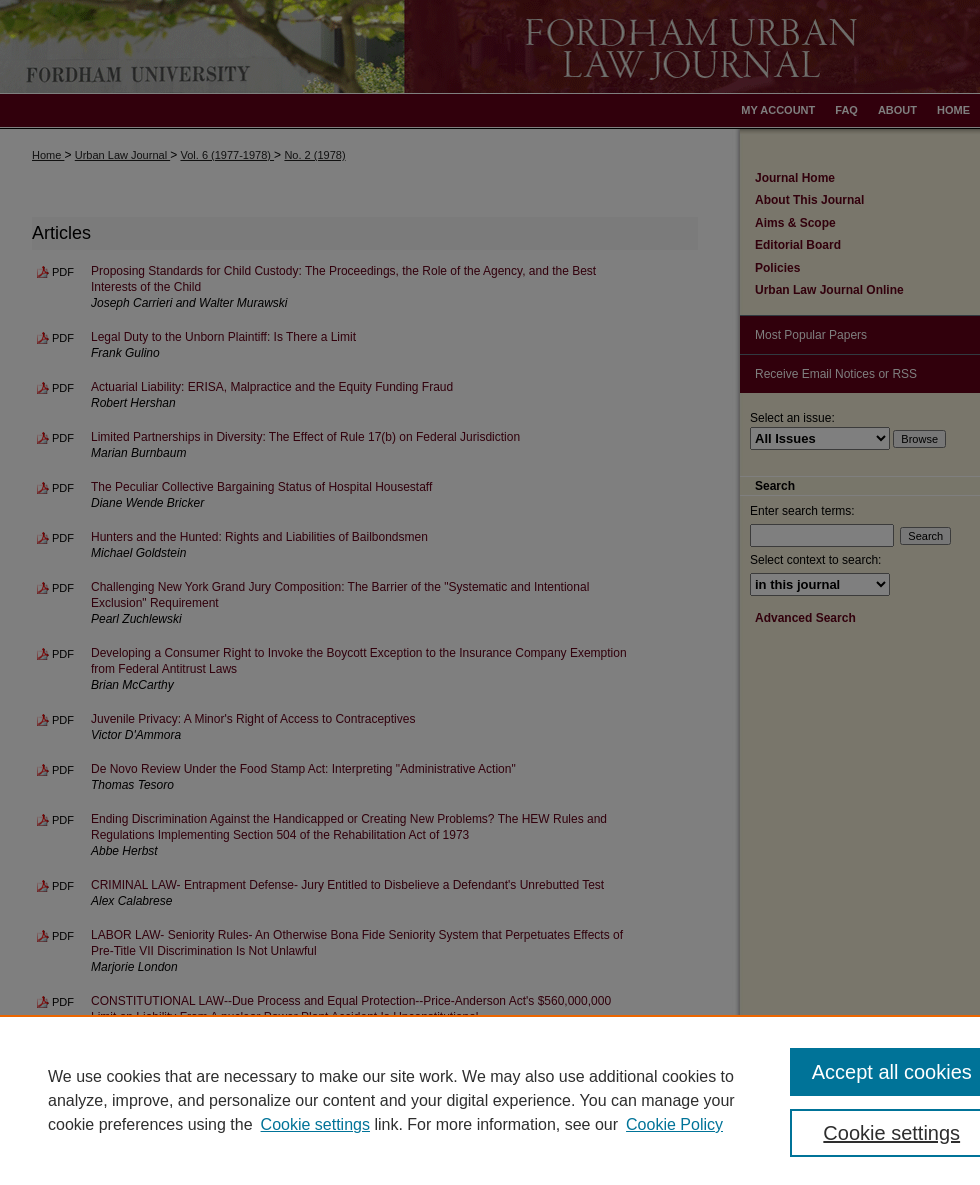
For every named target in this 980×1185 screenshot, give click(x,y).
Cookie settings (315, 1124)
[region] (490, 1100)
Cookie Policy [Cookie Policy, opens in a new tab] (674, 1124)
